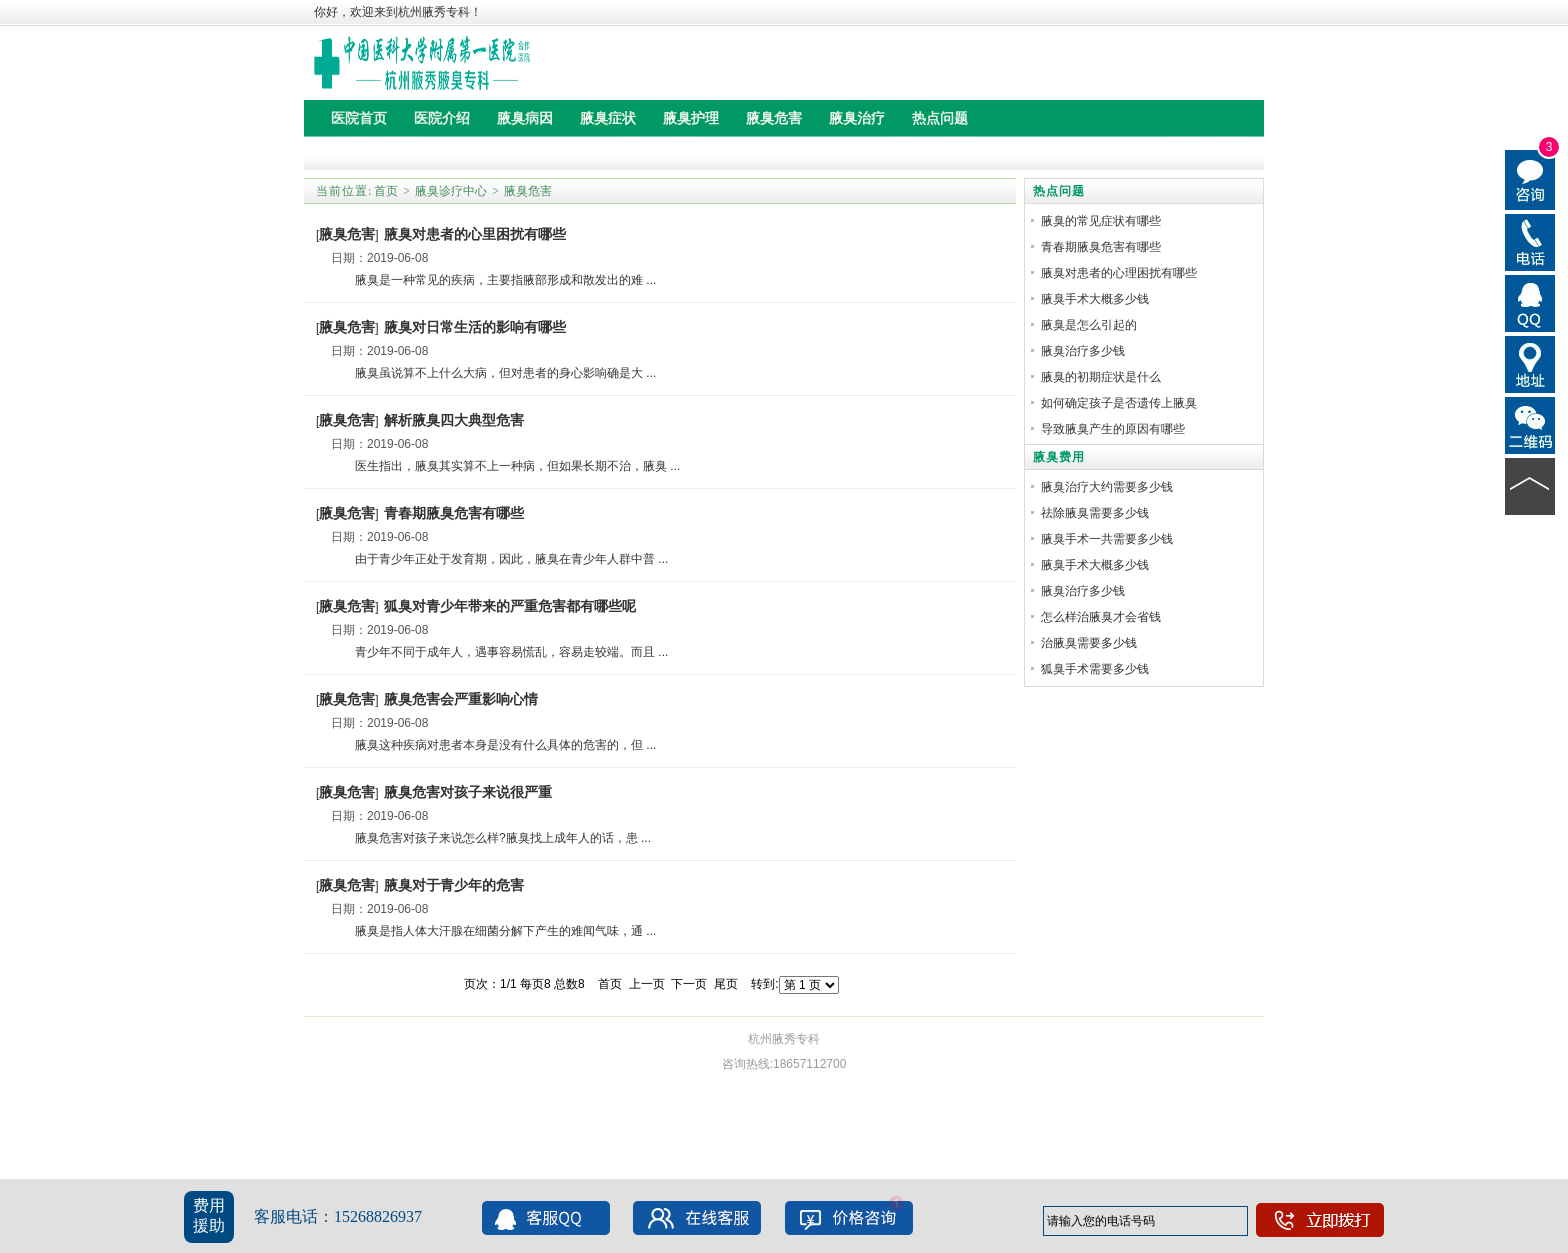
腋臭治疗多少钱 (1083, 351)
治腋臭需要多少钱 (1089, 643)
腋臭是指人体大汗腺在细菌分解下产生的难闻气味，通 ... (493, 931)
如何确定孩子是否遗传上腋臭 (1119, 403)
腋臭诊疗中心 (451, 191)
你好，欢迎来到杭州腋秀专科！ (398, 12)
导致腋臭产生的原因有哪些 (1113, 429)
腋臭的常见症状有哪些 (1101, 221)
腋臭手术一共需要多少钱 (1107, 539)
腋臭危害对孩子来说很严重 (468, 792)
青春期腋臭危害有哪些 (454, 513)
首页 (386, 191)
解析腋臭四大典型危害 (454, 420)
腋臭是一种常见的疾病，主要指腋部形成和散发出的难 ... (493, 280)
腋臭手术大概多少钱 (1095, 299)
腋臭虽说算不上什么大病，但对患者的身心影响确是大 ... (493, 373)
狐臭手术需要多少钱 (1095, 669)
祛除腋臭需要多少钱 (1095, 513)
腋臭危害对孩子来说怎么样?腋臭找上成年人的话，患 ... (491, 838)
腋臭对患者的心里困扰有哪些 (475, 234)
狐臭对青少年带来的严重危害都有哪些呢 (510, 606)
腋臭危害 (528, 191)
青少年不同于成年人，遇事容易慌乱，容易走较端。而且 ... (499, 652)
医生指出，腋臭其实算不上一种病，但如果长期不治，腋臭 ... (505, 466)
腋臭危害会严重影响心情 (461, 699)
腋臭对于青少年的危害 (454, 885)
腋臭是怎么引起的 (1089, 325)
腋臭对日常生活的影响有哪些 (475, 327)
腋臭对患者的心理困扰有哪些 (1119, 273)
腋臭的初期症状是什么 (1101, 377)
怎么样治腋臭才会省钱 (1101, 617)
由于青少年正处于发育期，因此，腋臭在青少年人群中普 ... (499, 559)
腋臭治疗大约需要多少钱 (1107, 487)
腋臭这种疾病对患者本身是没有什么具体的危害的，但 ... (493, 745)
